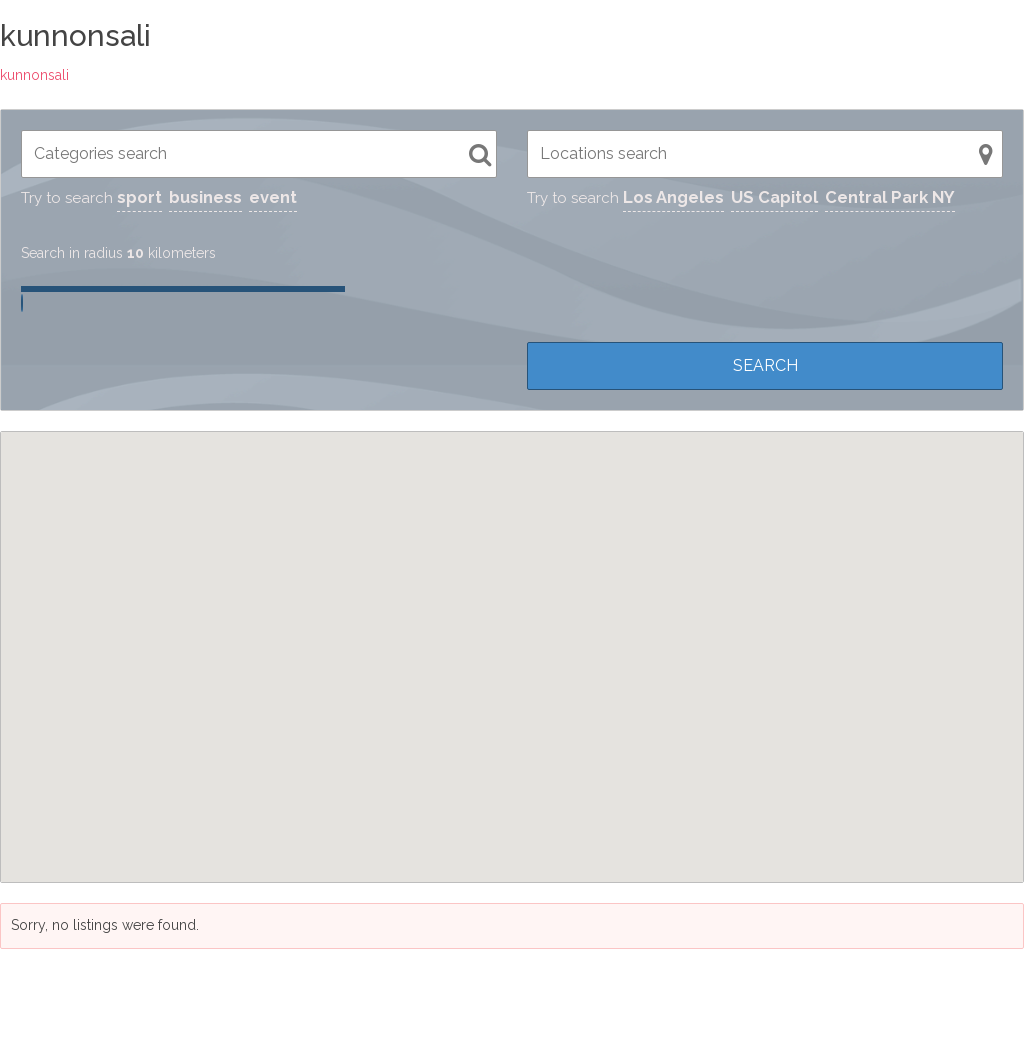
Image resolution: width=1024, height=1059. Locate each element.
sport (139, 197)
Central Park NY (890, 197)
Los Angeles (673, 197)
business (205, 197)
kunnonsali (34, 75)
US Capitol (774, 197)
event (273, 197)
